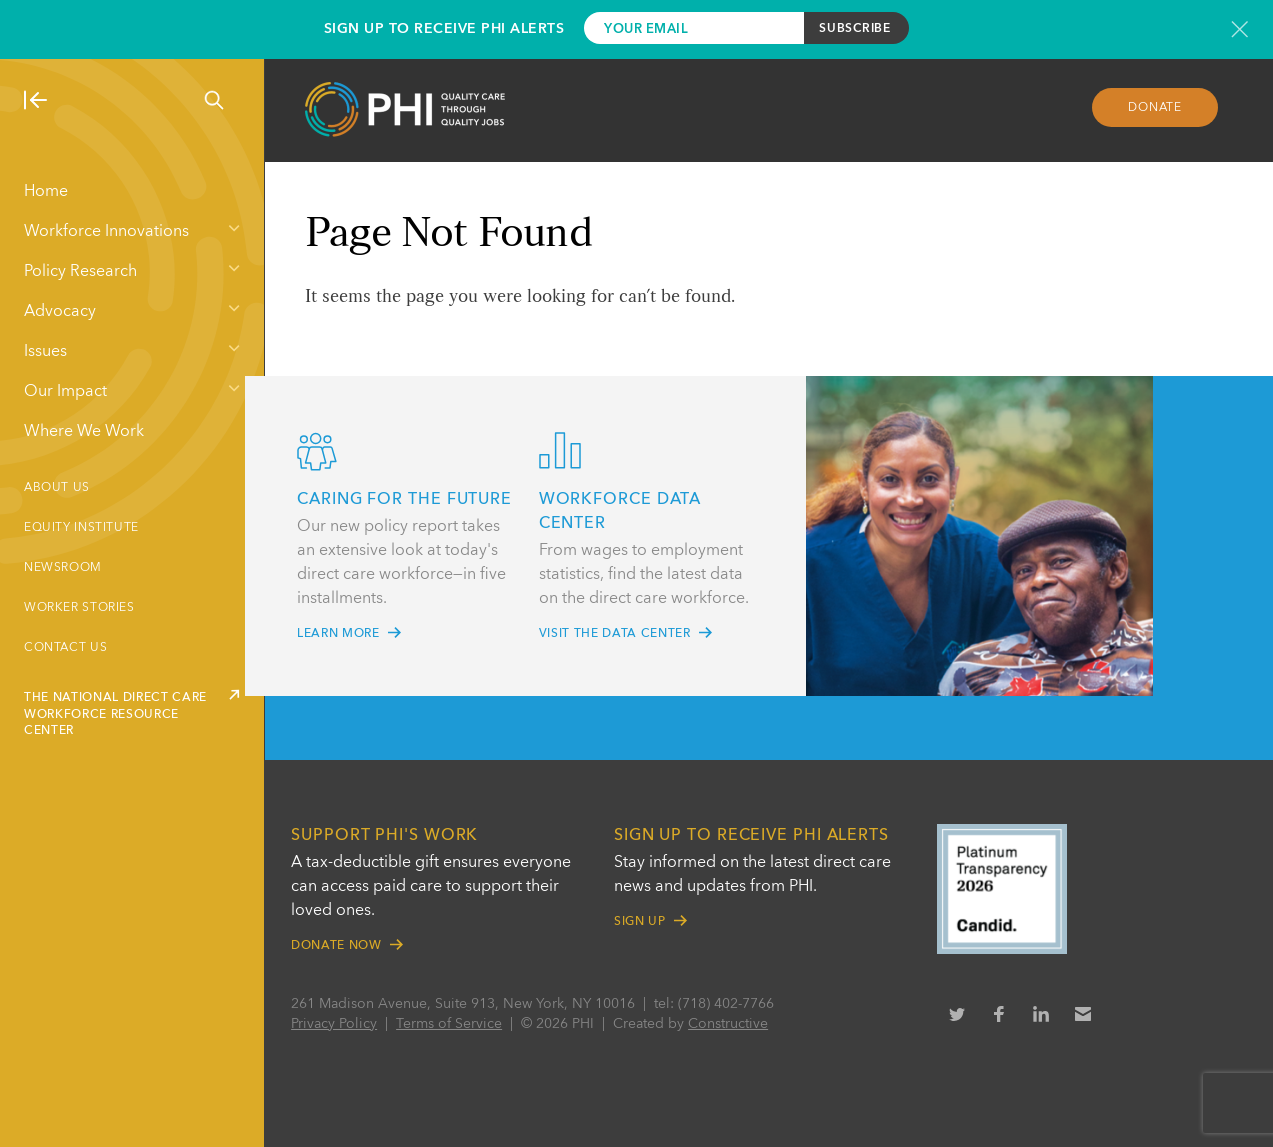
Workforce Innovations (106, 232)
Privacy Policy (349, 1024)
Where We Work (84, 432)
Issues (45, 352)
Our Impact (65, 392)
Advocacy (60, 312)
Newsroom (63, 568)
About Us (57, 488)
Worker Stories (79, 608)
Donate (1150, 111)
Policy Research (80, 272)
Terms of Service (464, 1024)
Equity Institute (81, 528)
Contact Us (65, 648)
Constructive (743, 1024)
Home (46, 192)
